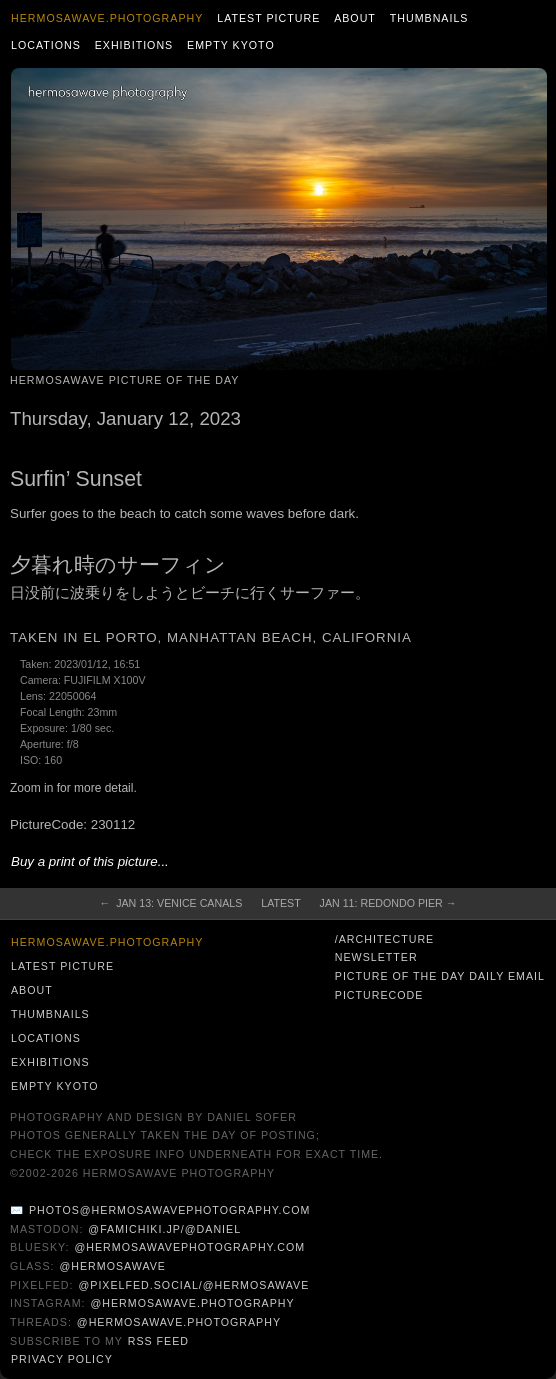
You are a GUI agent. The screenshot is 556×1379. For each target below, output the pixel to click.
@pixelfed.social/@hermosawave (193, 1285)
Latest (280, 903)
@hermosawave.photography (192, 1303)
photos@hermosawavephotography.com (169, 1210)
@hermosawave (112, 1266)
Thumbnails (429, 18)
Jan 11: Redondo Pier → (388, 903)
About (355, 18)
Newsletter (376, 957)
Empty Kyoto (231, 45)
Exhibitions (134, 45)
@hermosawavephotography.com (190, 1247)
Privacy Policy (62, 1359)
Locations (46, 45)
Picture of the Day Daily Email (440, 976)
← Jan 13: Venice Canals (171, 903)
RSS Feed (158, 1341)
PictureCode (379, 995)
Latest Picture (268, 18)
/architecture (384, 939)
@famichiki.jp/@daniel (164, 1229)
